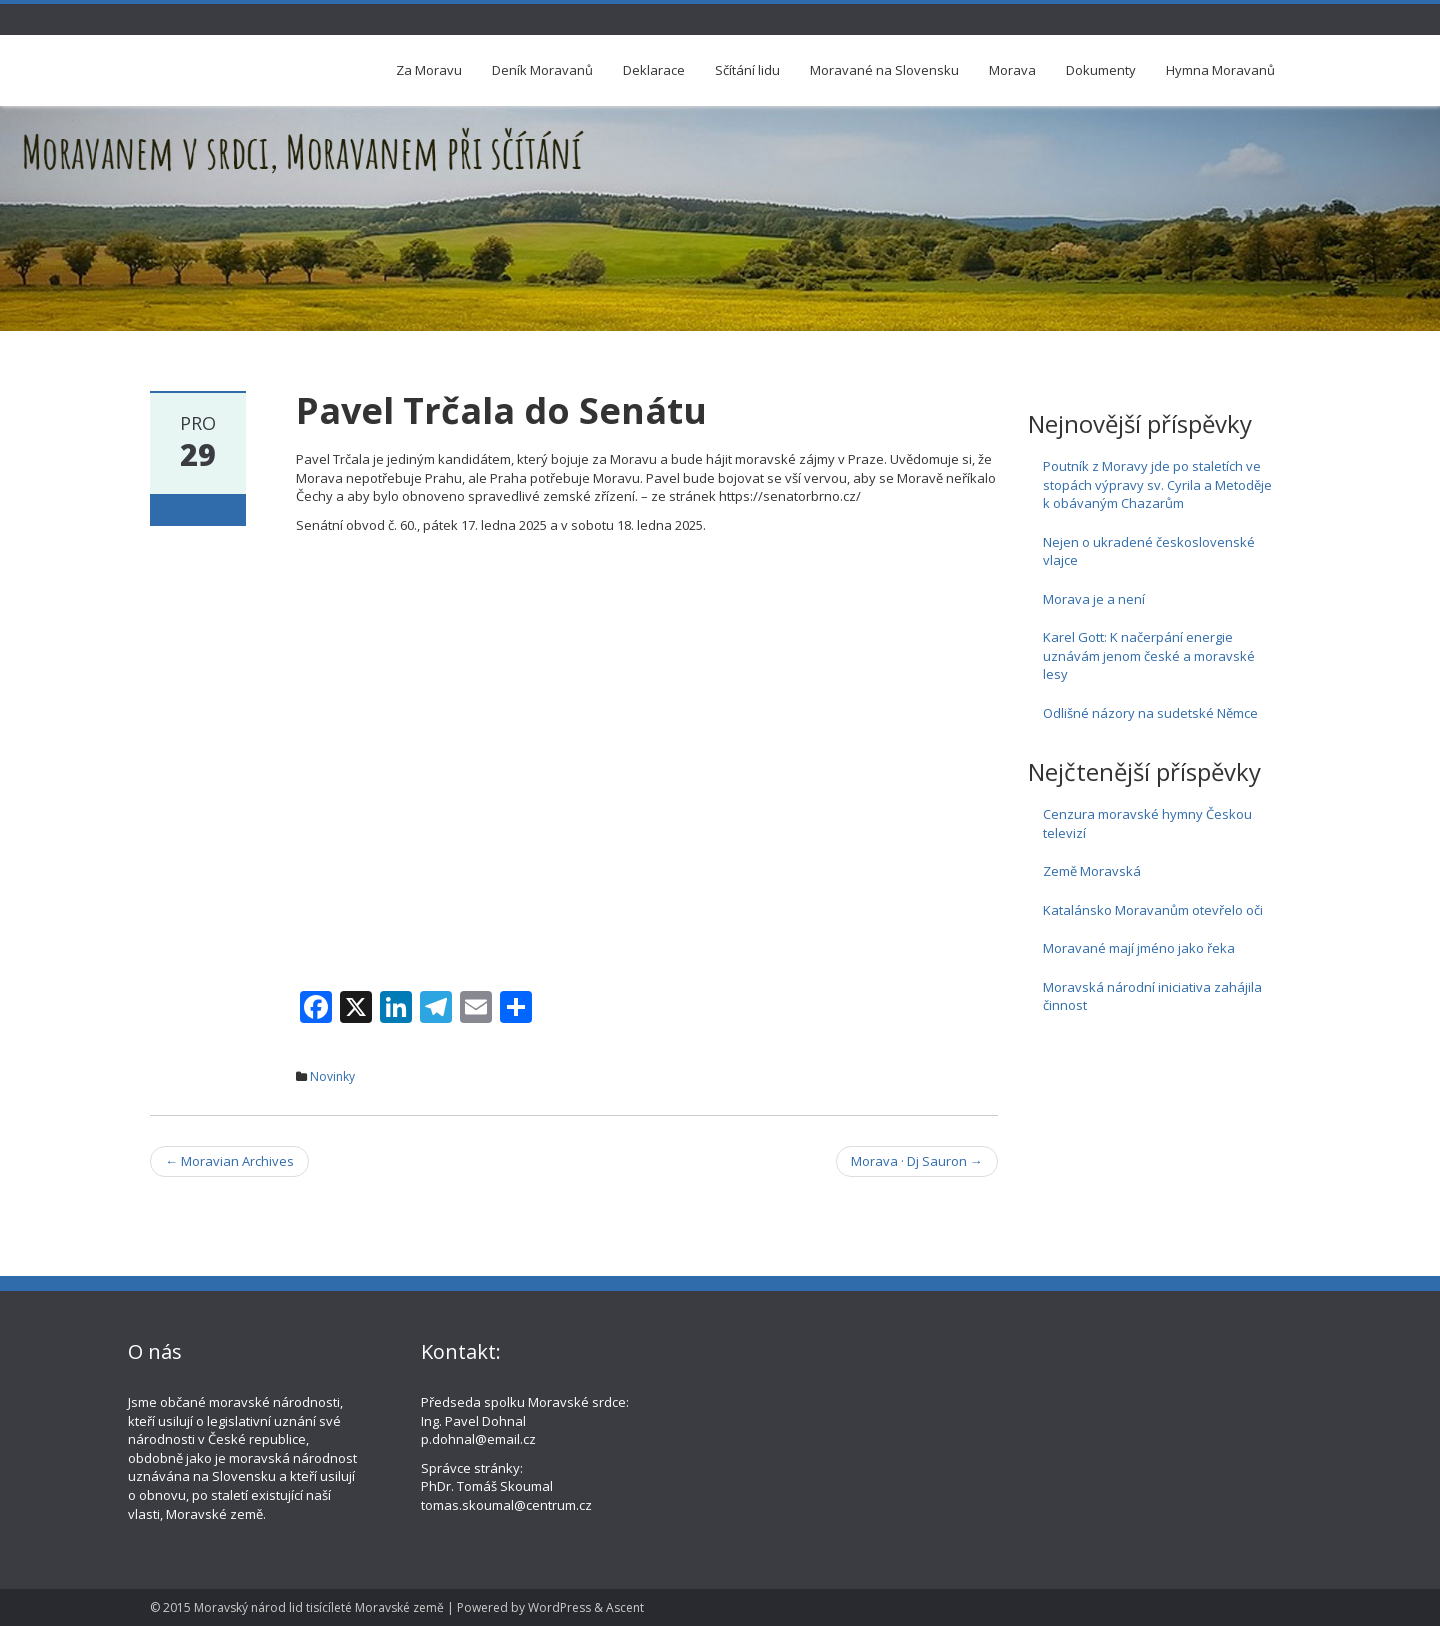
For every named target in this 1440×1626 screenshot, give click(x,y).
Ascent (625, 1607)
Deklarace (654, 70)
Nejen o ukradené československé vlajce (1149, 551)
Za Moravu (429, 70)
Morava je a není (1094, 599)
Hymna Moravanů (1220, 70)
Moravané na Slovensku (884, 70)
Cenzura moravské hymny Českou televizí (1147, 823)
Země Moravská (1092, 871)
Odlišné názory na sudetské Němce (1150, 713)
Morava (1012, 70)
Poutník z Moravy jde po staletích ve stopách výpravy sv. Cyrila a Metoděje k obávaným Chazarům (1157, 484)
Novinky (332, 1076)
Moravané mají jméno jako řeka (1139, 948)
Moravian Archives (229, 1161)
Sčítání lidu (747, 70)
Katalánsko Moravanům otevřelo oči (1153, 910)
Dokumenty (1101, 70)
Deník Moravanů (542, 70)
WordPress (559, 1607)
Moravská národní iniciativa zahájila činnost (1152, 996)
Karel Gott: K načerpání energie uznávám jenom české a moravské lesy (1149, 655)
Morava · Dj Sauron (917, 1161)
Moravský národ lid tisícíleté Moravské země (319, 1607)
